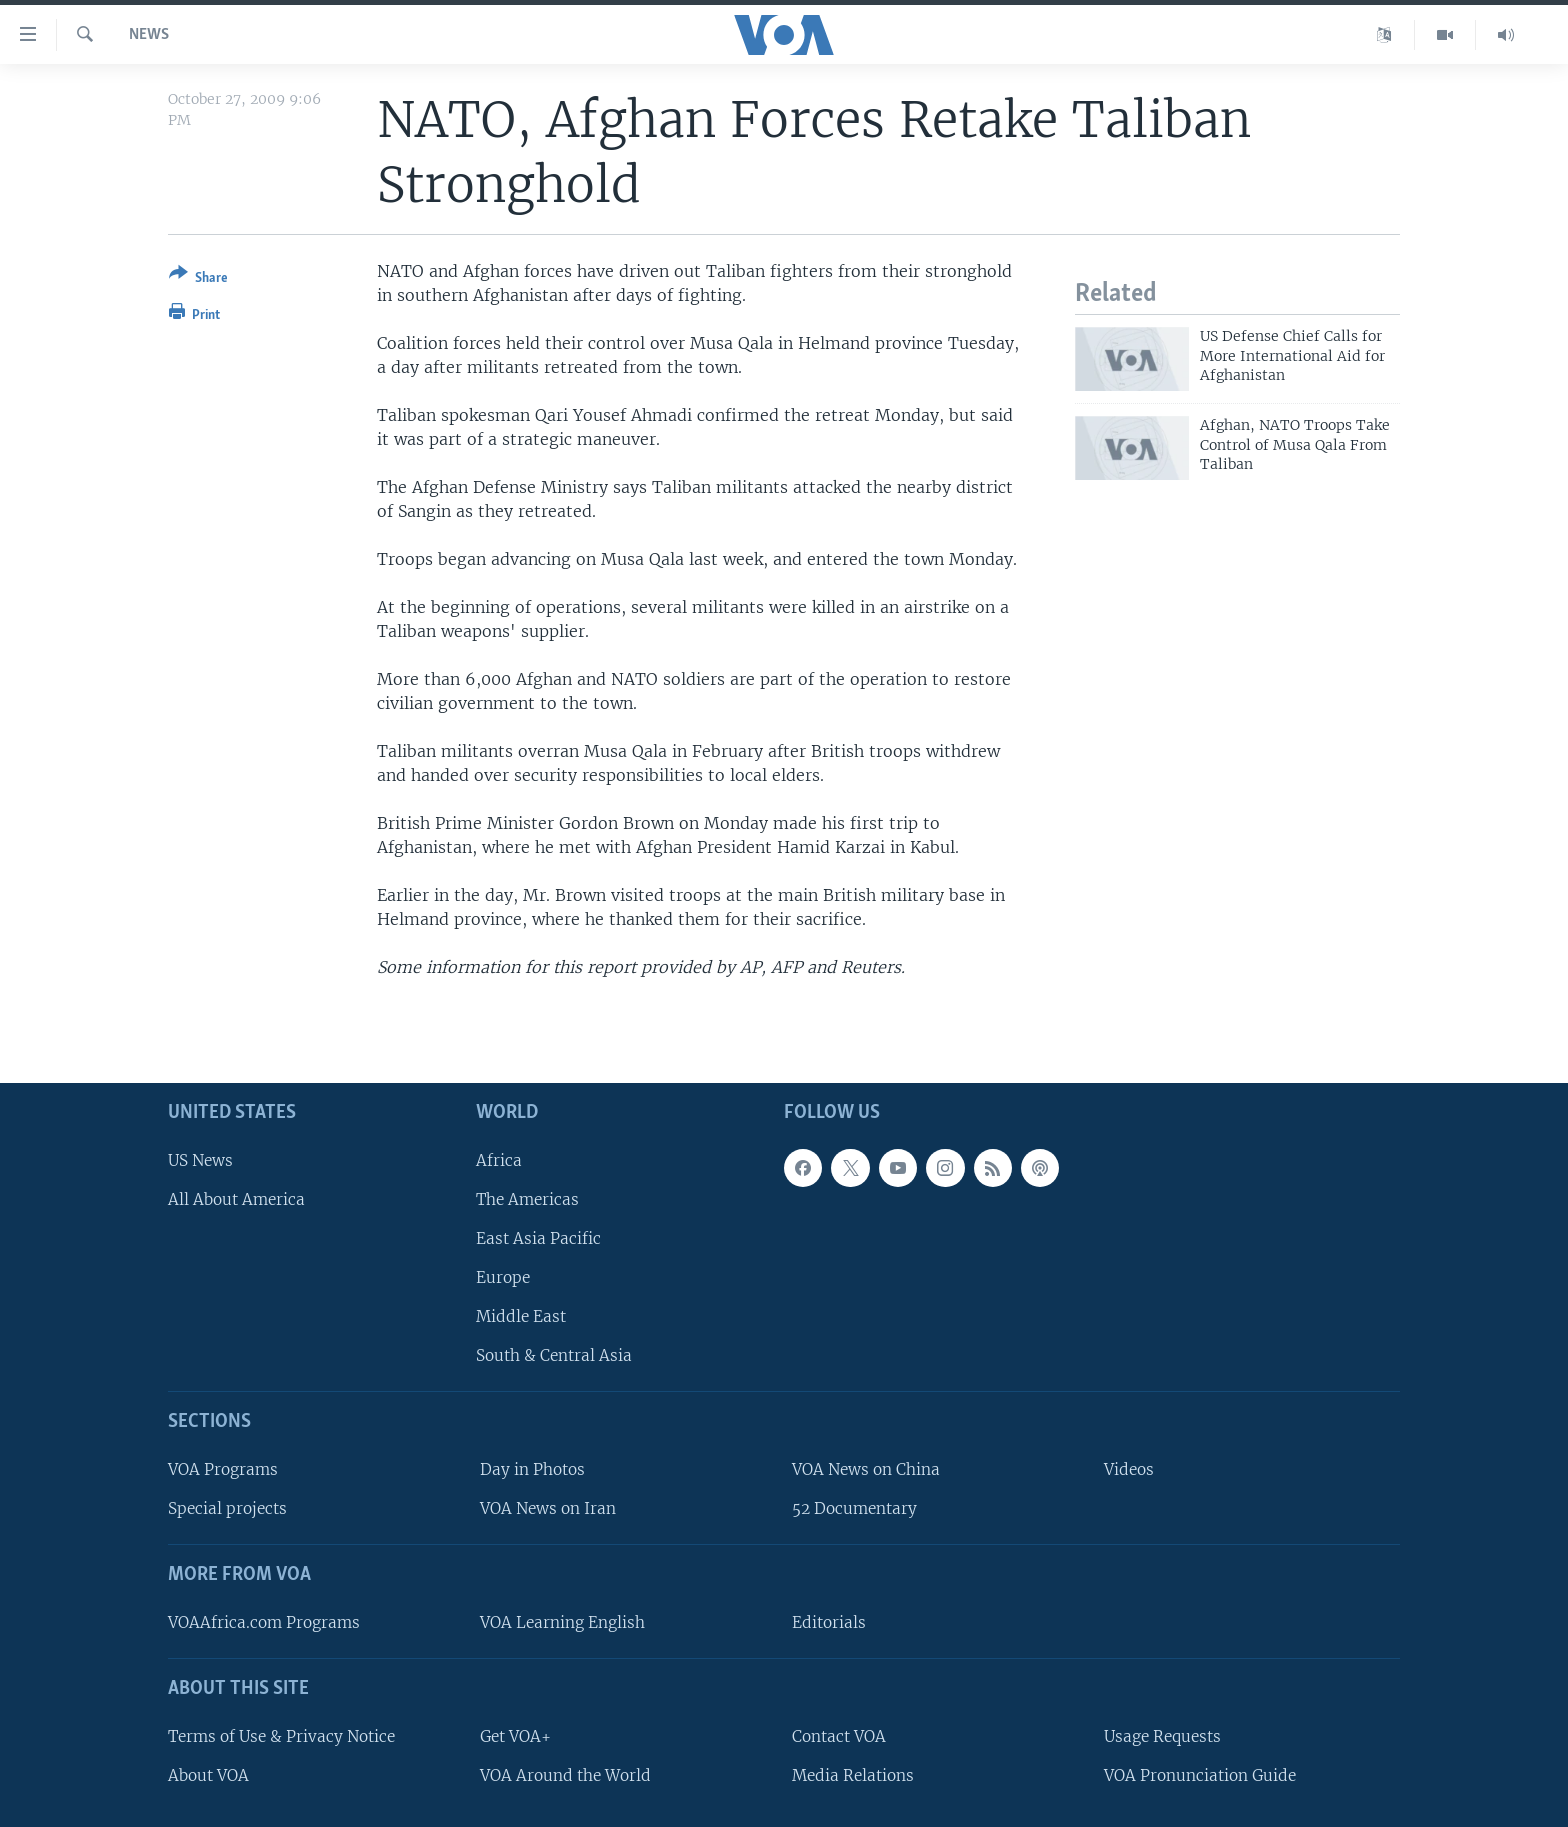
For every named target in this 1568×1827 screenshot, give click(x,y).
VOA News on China (866, 1469)
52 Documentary (854, 1508)
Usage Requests (1162, 1735)
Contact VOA (839, 1735)
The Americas (527, 1198)
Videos (1129, 1469)
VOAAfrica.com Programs (264, 1622)
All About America (236, 1198)
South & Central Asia (554, 1355)
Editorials (829, 1622)
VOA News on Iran (548, 1508)
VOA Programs (223, 1469)
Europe (503, 1277)
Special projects (227, 1508)
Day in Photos (532, 1469)
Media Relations (853, 1774)
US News (200, 1159)
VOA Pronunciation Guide (1200, 1774)
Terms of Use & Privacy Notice (281, 1735)
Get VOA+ (515, 1735)
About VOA (208, 1774)
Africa (499, 1159)
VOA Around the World (565, 1774)
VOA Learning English (562, 1622)
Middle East (521, 1316)
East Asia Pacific (538, 1238)
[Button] (198, 279)
